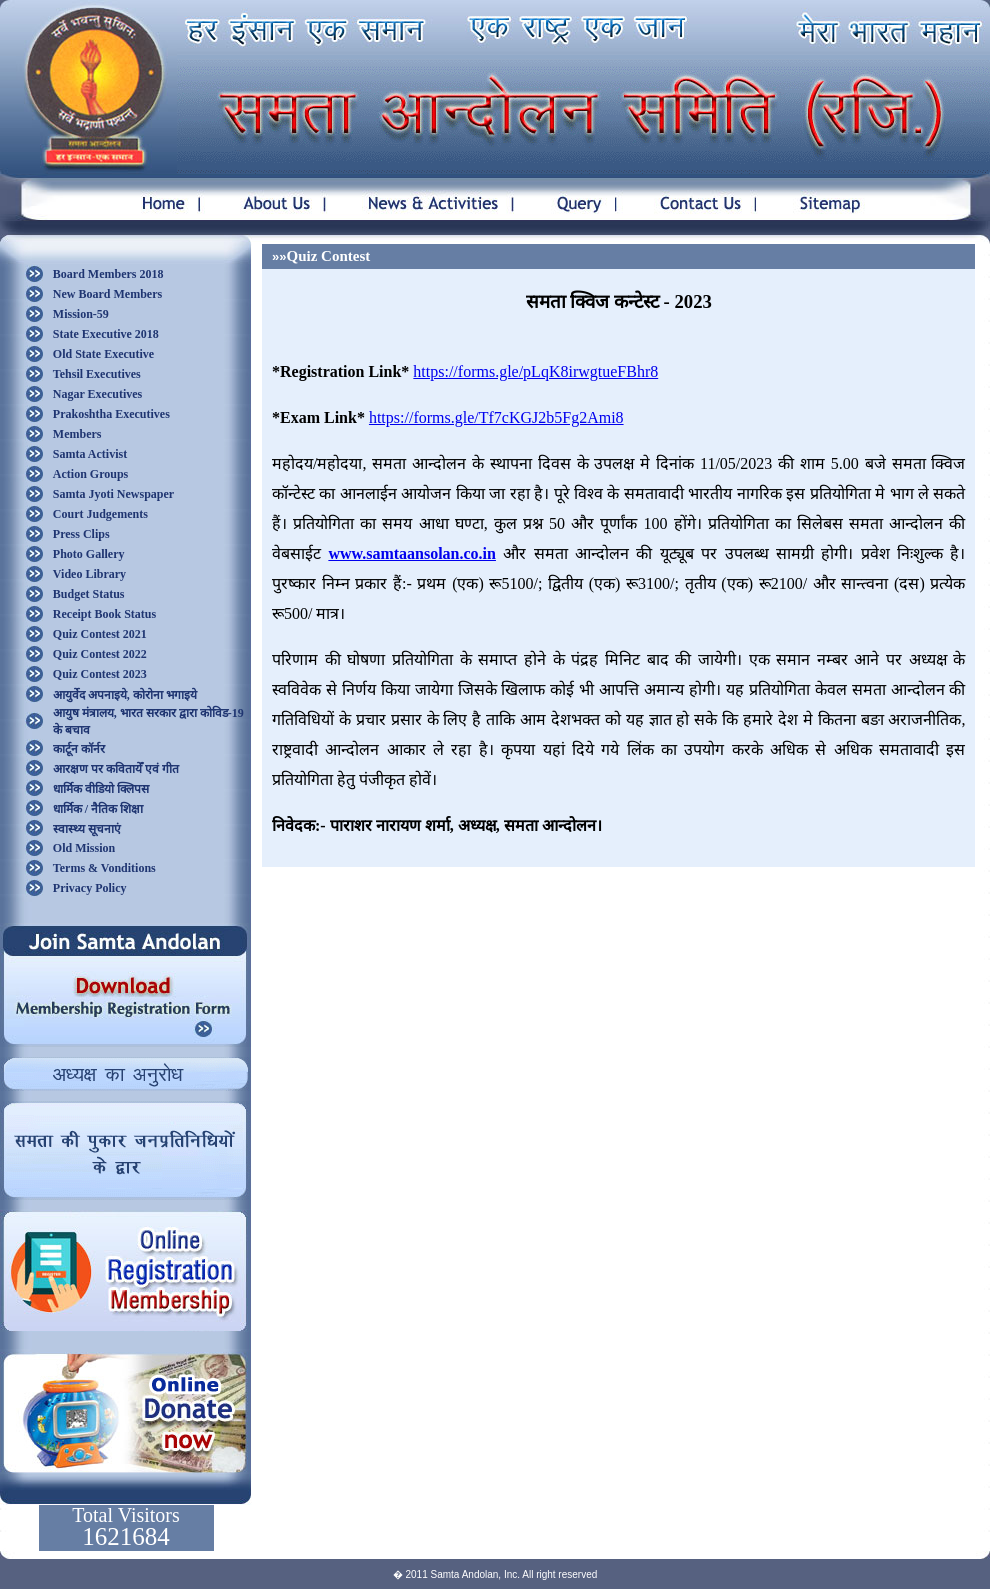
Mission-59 (81, 314)
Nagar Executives (97, 394)
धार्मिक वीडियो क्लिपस (101, 789)
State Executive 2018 (106, 334)
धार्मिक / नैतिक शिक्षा (98, 809)
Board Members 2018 (108, 274)
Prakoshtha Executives (111, 414)
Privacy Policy (90, 888)
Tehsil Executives (97, 374)
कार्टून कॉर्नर (79, 749)
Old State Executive (103, 354)
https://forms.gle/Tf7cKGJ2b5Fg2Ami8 (496, 417)
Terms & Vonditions (104, 868)
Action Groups (90, 474)
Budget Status (89, 594)
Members (77, 434)
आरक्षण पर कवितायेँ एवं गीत (116, 769)
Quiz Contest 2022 (100, 654)
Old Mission (84, 848)
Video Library (89, 574)
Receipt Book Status (104, 614)
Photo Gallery (89, 554)
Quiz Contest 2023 (100, 674)
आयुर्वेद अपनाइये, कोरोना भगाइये (125, 695)
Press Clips (81, 534)
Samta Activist (90, 454)
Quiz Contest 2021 (100, 634)
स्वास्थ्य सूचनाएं (87, 829)
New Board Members (107, 294)
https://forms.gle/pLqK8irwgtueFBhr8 (535, 371)
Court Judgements (100, 514)
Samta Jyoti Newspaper (113, 494)
